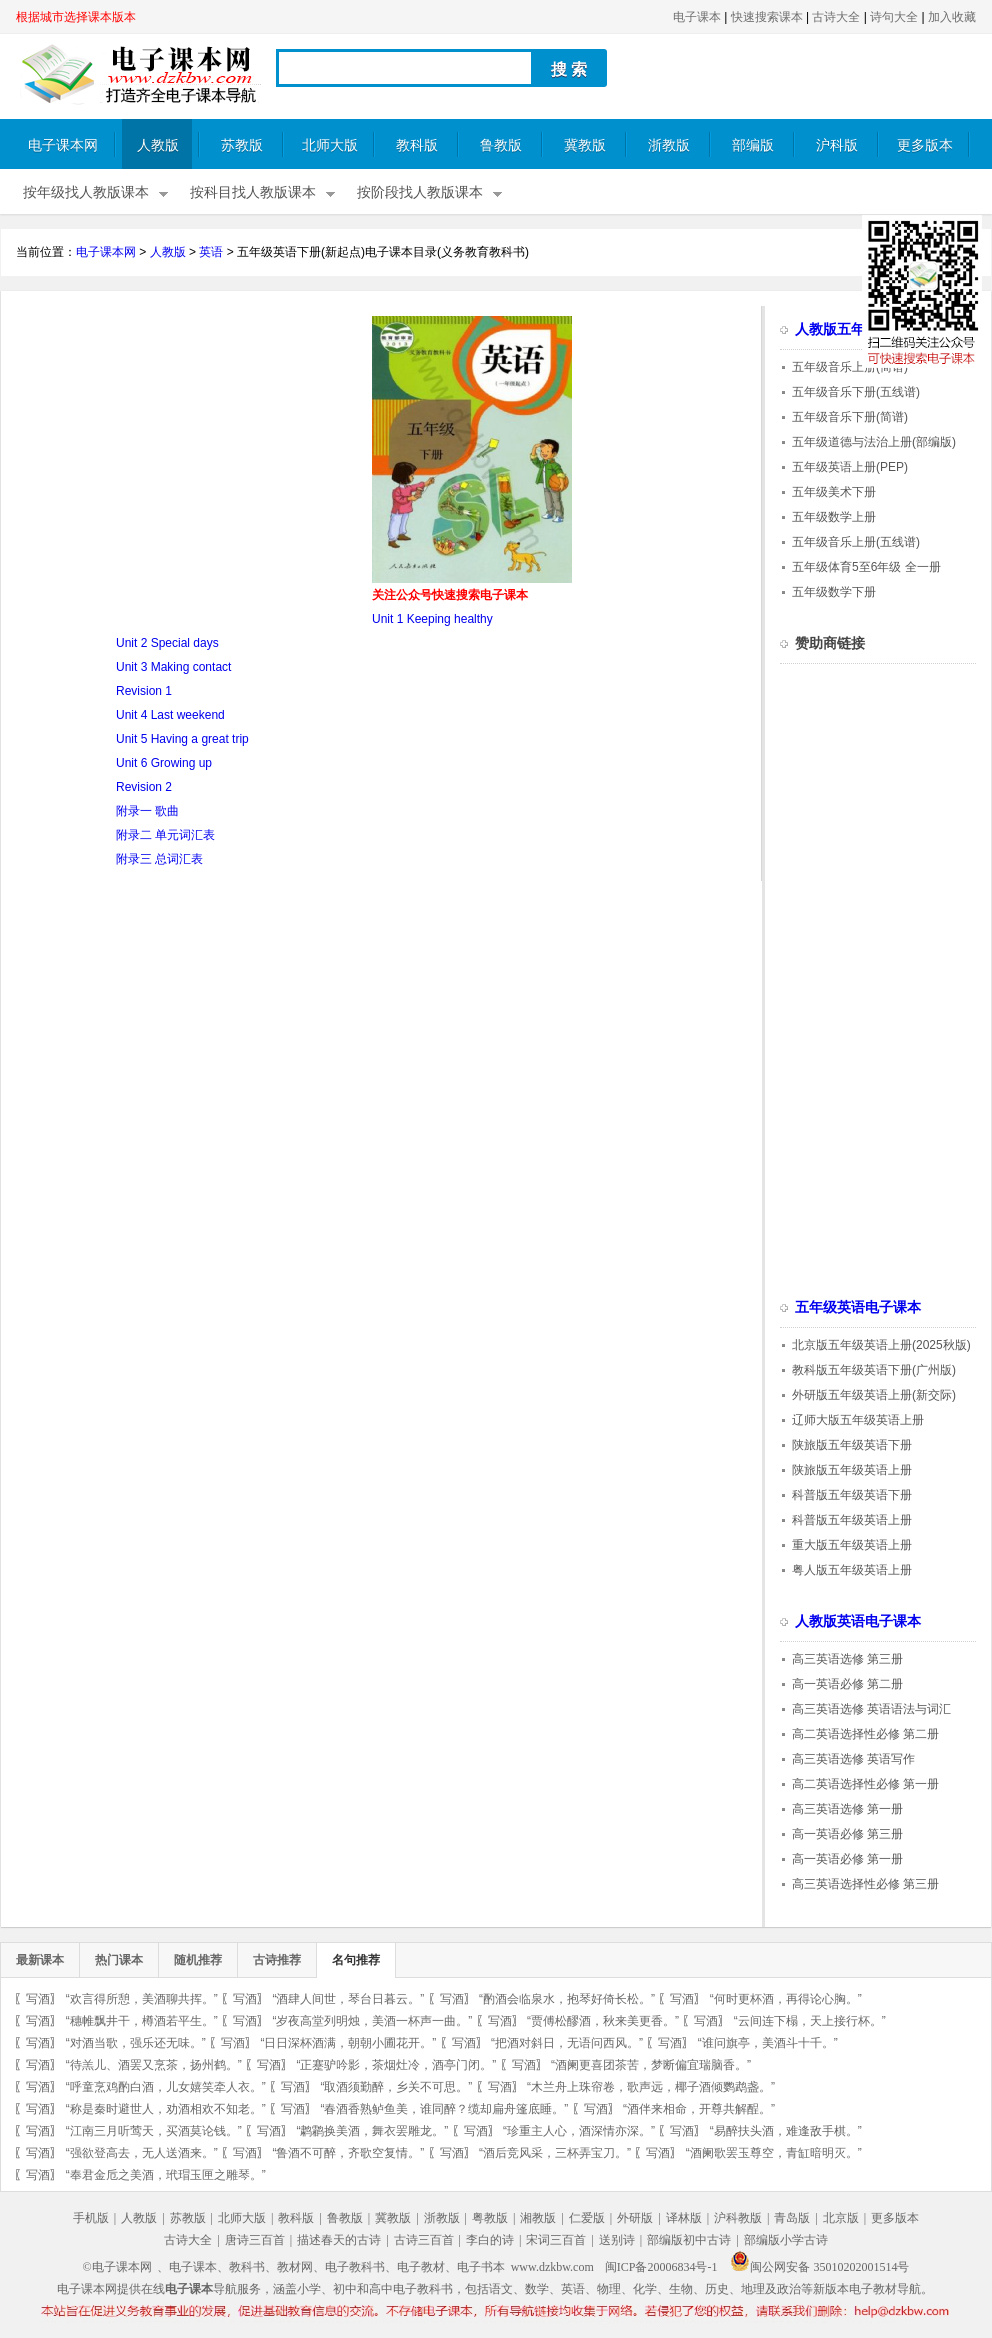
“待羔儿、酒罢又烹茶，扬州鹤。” (154, 2065)
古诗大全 (836, 17)
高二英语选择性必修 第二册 (865, 1734)
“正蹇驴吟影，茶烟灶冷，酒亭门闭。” (396, 2065)
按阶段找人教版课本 (420, 192)
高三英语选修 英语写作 (853, 1759)
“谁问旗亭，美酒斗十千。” (768, 2043)
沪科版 (837, 145)
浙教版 (669, 145)
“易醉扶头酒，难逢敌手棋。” (786, 2131)
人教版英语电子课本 (858, 1621)
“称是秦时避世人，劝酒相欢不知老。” (166, 2109)
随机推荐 (198, 1960)
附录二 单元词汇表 (165, 835)
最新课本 (40, 1960)
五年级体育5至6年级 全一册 (866, 567)
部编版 (753, 145)
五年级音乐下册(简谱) (850, 417)
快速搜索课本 (767, 17)
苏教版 (242, 145)
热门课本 (119, 1960)
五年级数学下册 (834, 592)
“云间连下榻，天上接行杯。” (810, 2021)
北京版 (841, 2218)
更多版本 (925, 145)
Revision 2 (144, 787)
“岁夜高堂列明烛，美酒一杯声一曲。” (372, 2021)
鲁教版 (501, 145)
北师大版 (330, 145)
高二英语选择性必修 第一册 (865, 1784)
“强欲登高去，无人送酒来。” (142, 2153)
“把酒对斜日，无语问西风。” (567, 2043)
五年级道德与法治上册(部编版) (874, 442)
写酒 (38, 1999)
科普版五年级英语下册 (852, 1495)
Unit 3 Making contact (173, 667)
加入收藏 (952, 17)
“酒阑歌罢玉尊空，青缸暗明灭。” (774, 2153)
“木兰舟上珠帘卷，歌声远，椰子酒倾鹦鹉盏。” (651, 2087)
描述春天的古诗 (339, 2240)
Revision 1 (144, 691)
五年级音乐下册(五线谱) (856, 392)
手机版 (91, 2218)
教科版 (417, 145)
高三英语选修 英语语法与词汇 (871, 1709)
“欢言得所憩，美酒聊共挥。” (142, 1999)
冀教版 (585, 145)
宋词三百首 (556, 2240)
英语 (211, 252)
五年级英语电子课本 (858, 1307)
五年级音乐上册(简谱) (850, 367)
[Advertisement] (184, 456)
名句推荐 (356, 1960)
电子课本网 (63, 145)
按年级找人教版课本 (86, 192)
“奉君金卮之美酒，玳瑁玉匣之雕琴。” (166, 2175)
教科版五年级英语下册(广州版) (874, 1370)
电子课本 (697, 17)
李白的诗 (490, 2240)
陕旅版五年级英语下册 (852, 1445)
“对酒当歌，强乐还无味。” (136, 2043)
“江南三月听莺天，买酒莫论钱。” (154, 2131)
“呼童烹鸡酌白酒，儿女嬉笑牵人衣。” (166, 2087)
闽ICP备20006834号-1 (661, 2267)
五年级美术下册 (834, 492)
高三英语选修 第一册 (847, 1809)
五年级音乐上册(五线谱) (856, 542)
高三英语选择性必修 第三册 (865, 1884)
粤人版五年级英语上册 (852, 1570)
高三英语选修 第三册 (847, 1659)
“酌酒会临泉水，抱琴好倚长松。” (567, 1999)
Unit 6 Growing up (164, 763)
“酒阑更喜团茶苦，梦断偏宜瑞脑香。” (651, 2065)
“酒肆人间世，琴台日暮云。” (348, 1999)
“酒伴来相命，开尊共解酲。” (699, 2109)
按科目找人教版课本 (253, 192)
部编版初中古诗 (689, 2240)
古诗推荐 (277, 1960)
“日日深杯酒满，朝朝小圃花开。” (348, 2043)
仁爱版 (587, 2218)
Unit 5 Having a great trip (182, 739)
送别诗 (617, 2240)
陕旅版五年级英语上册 (852, 1470)
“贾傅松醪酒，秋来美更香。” (603, 2021)
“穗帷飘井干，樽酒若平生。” (142, 2021)
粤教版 (490, 2218)
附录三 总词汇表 (159, 859)
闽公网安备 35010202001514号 (819, 2267)
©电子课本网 (117, 2267)
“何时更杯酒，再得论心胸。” (786, 1999)
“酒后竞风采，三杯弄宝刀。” (555, 2153)
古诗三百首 (424, 2240)
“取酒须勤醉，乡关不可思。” (396, 2087)
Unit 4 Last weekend (170, 715)
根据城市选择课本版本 (76, 17)
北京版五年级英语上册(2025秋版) (881, 1345)
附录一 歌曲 (147, 811)
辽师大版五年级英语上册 (858, 1420)
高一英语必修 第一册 (847, 1859)
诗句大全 (894, 17)
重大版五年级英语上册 (852, 1545)
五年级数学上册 (834, 517)
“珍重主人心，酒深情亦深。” (579, 2131)
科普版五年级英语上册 (852, 1520)
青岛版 (792, 2218)
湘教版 (538, 2218)
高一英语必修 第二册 (847, 1684)
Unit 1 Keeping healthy (432, 619)
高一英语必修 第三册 (847, 1834)
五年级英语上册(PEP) (850, 467)
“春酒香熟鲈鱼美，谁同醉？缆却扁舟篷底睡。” (444, 2109)
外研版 (635, 2218)
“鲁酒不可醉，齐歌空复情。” (348, 2153)
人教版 (158, 145)
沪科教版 (738, 2218)
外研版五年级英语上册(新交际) (874, 1395)
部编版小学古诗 (786, 2240)
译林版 (684, 2218)
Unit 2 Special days (167, 643)
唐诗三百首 (255, 2240)
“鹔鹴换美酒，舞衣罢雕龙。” (372, 2131)
